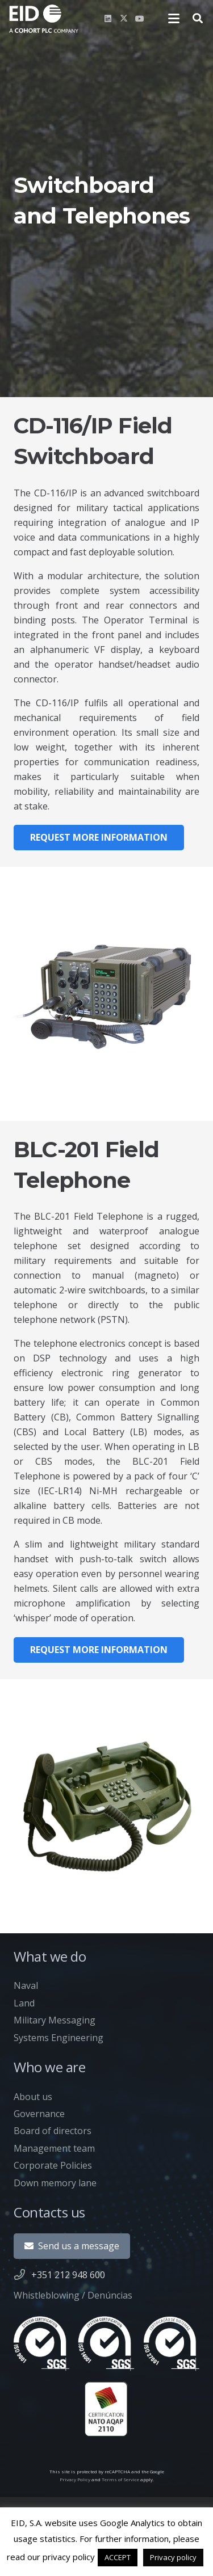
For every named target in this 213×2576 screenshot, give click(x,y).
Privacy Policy (75, 2479)
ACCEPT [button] (118, 2557)
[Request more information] (99, 837)
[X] (124, 19)
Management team (54, 2148)
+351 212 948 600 (68, 2275)
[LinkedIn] (108, 19)
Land (24, 2003)
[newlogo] (43, 19)
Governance (39, 2113)
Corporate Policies (53, 2165)
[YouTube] (140, 19)
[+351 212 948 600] (22, 2274)
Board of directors (52, 2130)
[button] (174, 18)
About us (33, 2096)
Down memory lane (55, 2183)
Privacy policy (173, 2557)
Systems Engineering (58, 2037)
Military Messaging (54, 2020)
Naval (26, 1985)
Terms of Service (120, 2479)
